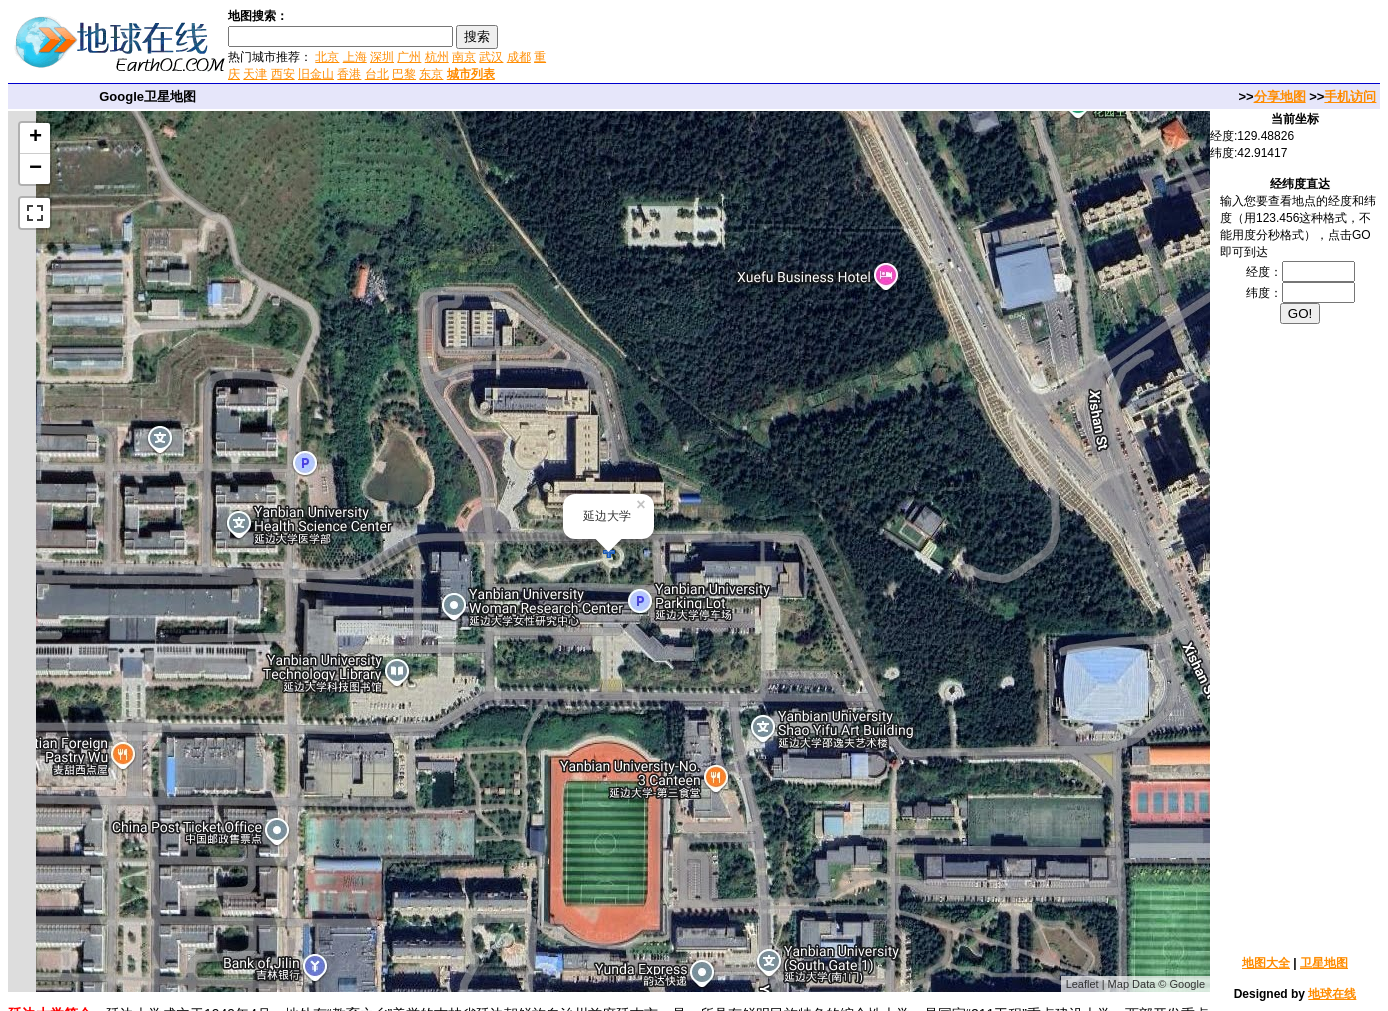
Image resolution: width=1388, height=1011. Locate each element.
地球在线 (1332, 994)
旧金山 (316, 74)
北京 (327, 57)
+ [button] (35, 138)
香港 (349, 74)
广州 (409, 57)
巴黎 (404, 74)
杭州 (437, 57)
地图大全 (1266, 963)
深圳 (382, 57)
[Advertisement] (789, 44)
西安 (283, 74)
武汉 (491, 57)
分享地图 (1280, 96)
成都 (519, 57)
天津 (255, 74)
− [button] (35, 169)
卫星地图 (1324, 963)
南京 (464, 57)
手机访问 (1350, 96)
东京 (431, 74)
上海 (355, 57)
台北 (377, 74)
